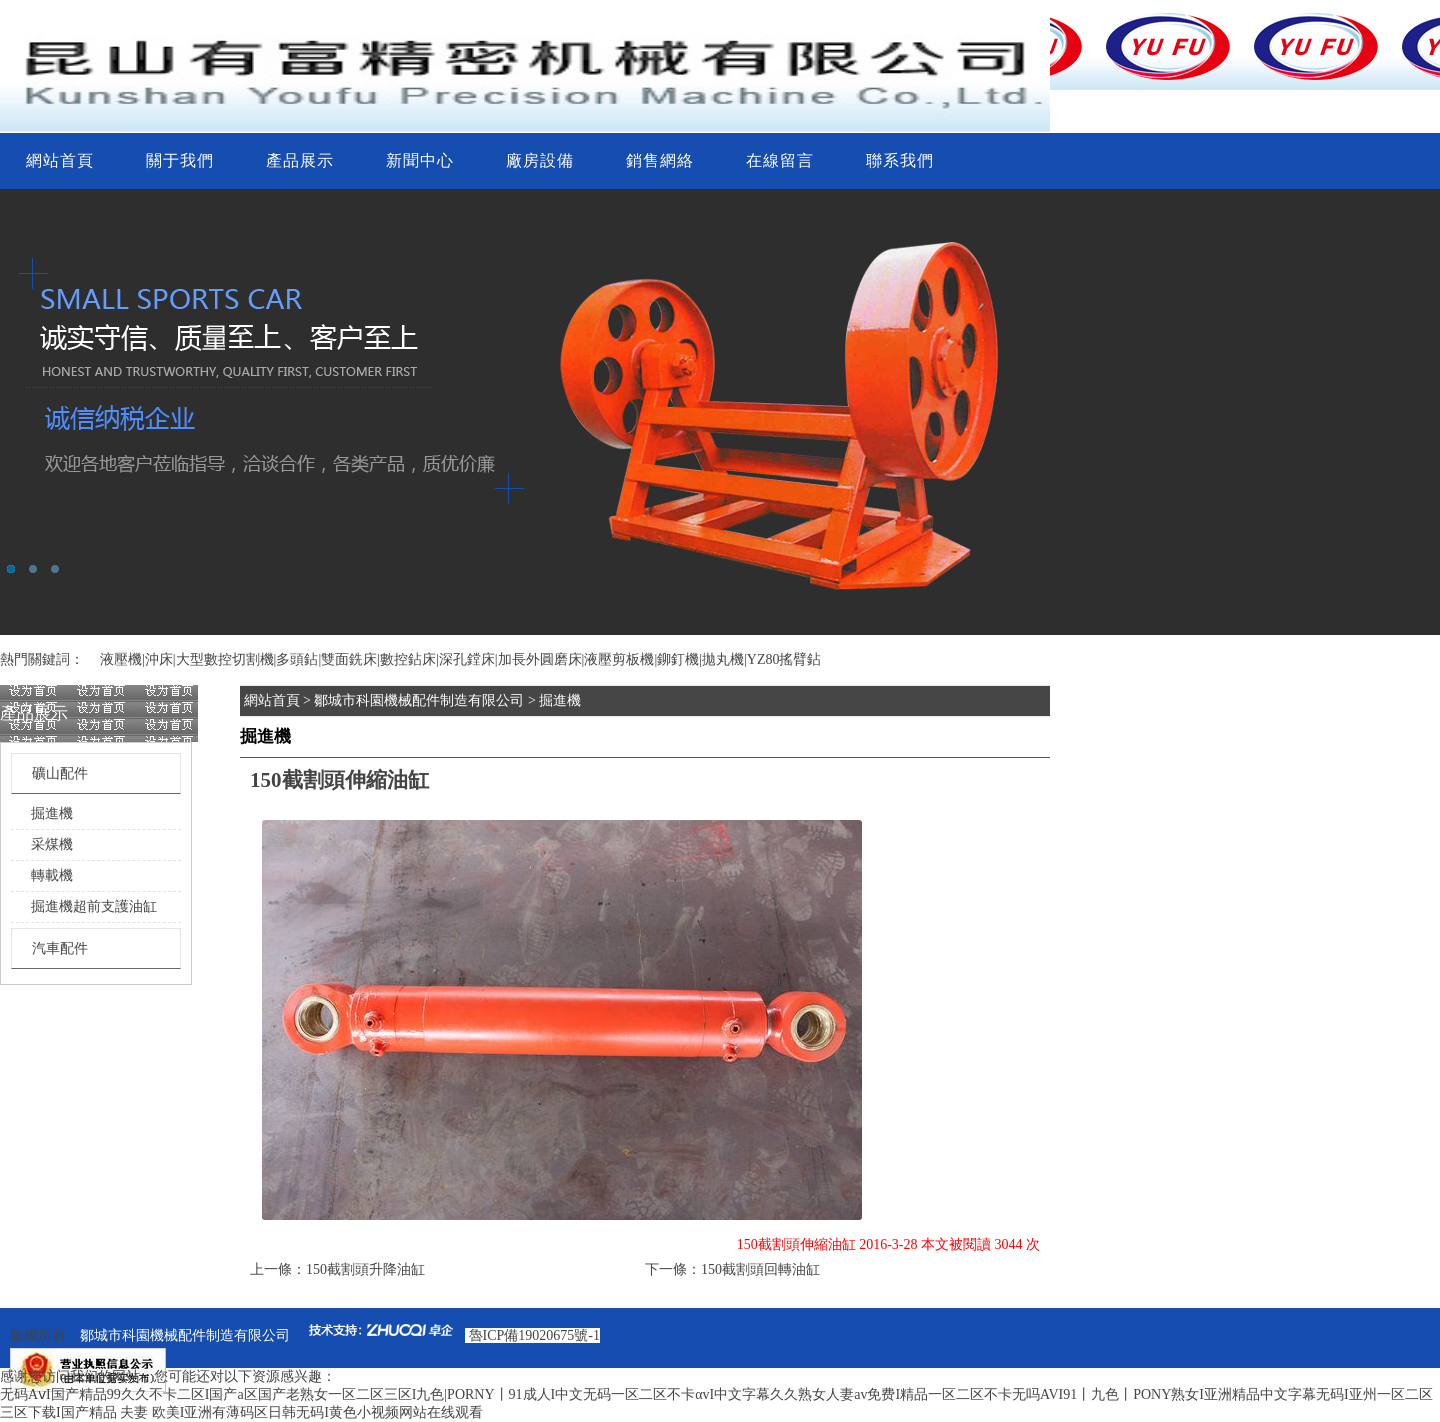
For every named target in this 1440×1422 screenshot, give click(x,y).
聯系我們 (900, 160)
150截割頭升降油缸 (365, 1269)
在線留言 (780, 160)
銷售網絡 (660, 160)
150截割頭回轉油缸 (760, 1269)
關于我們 (180, 160)
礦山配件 (60, 773)
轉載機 (52, 875)
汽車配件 (60, 948)
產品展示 (300, 160)
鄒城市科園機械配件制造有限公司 (419, 700)
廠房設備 (540, 160)
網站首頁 (60, 160)
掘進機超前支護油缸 (94, 906)
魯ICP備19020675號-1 (534, 1335)
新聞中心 (420, 160)
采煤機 (52, 844)
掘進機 (52, 813)
